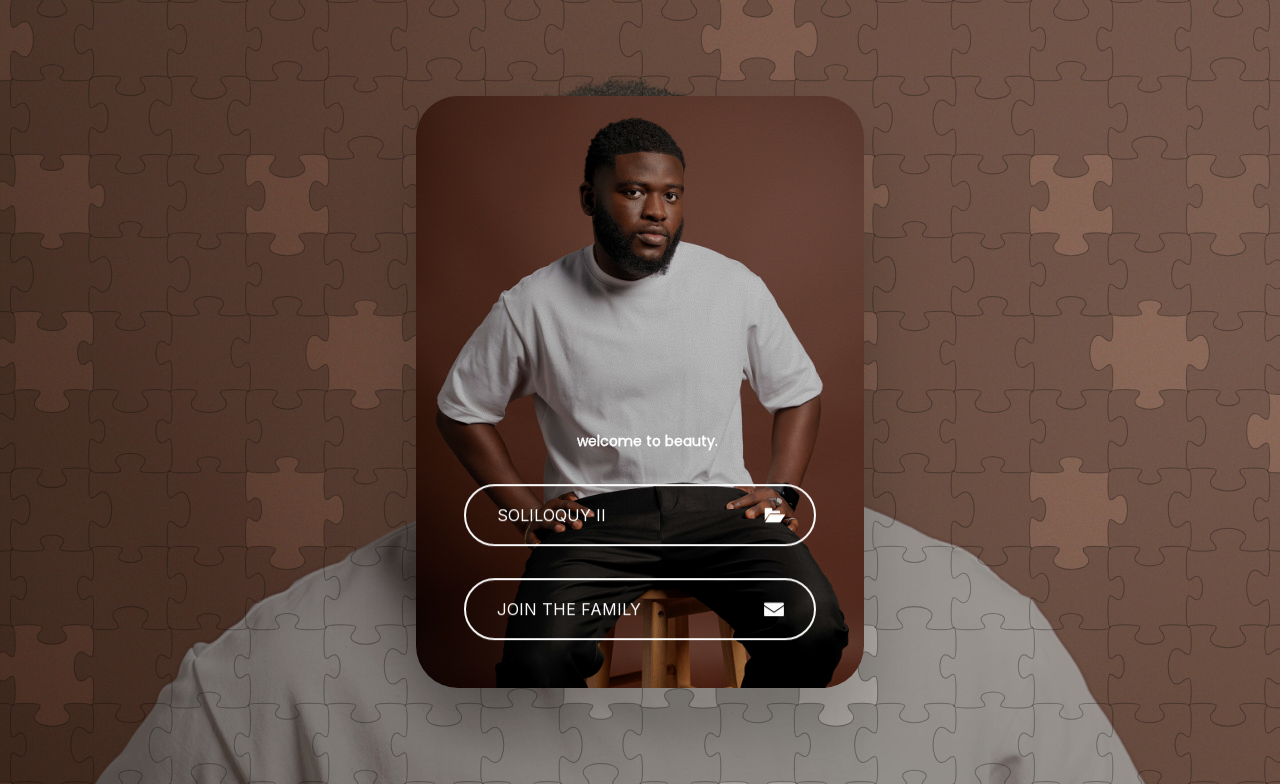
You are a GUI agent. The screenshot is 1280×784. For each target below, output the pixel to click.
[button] (640, 516)
